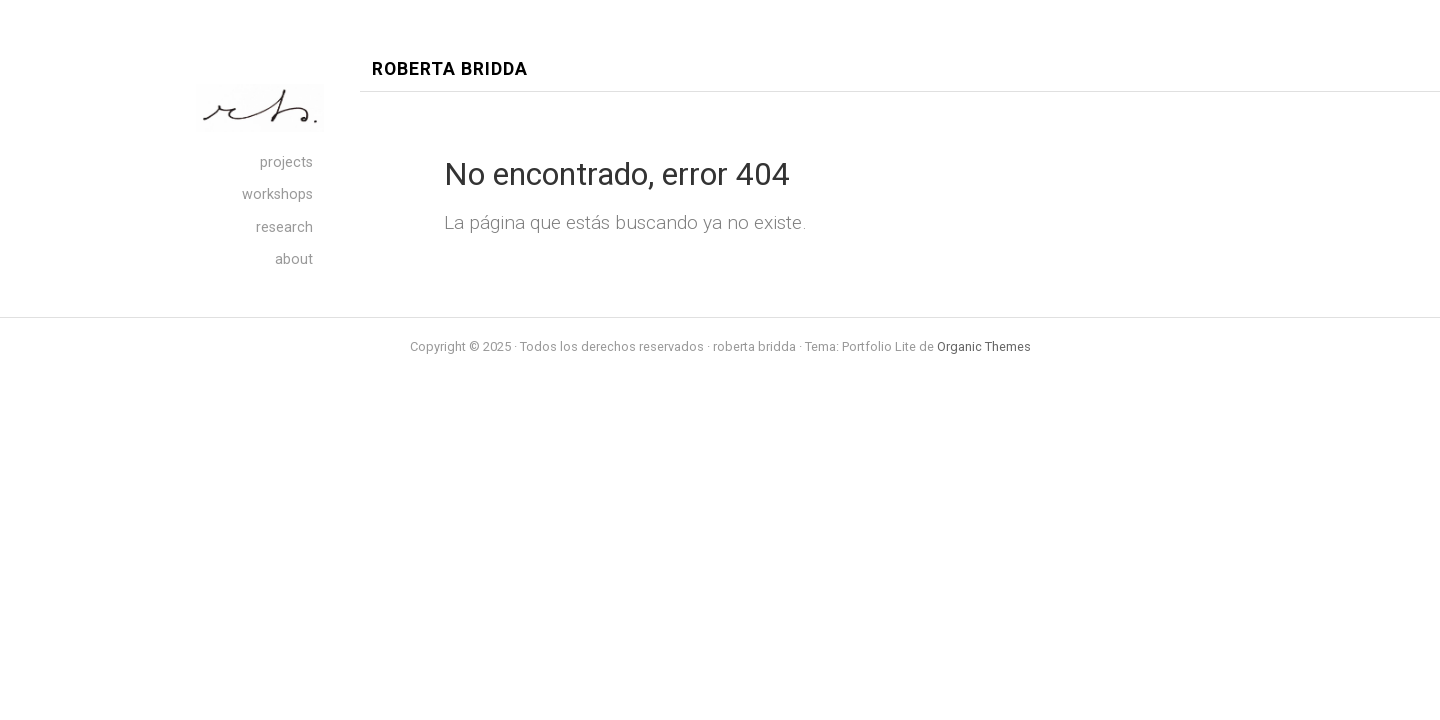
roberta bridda (450, 69)
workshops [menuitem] (277, 194)
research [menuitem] (284, 227)
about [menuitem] (294, 259)
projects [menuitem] (286, 162)
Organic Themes (984, 346)
